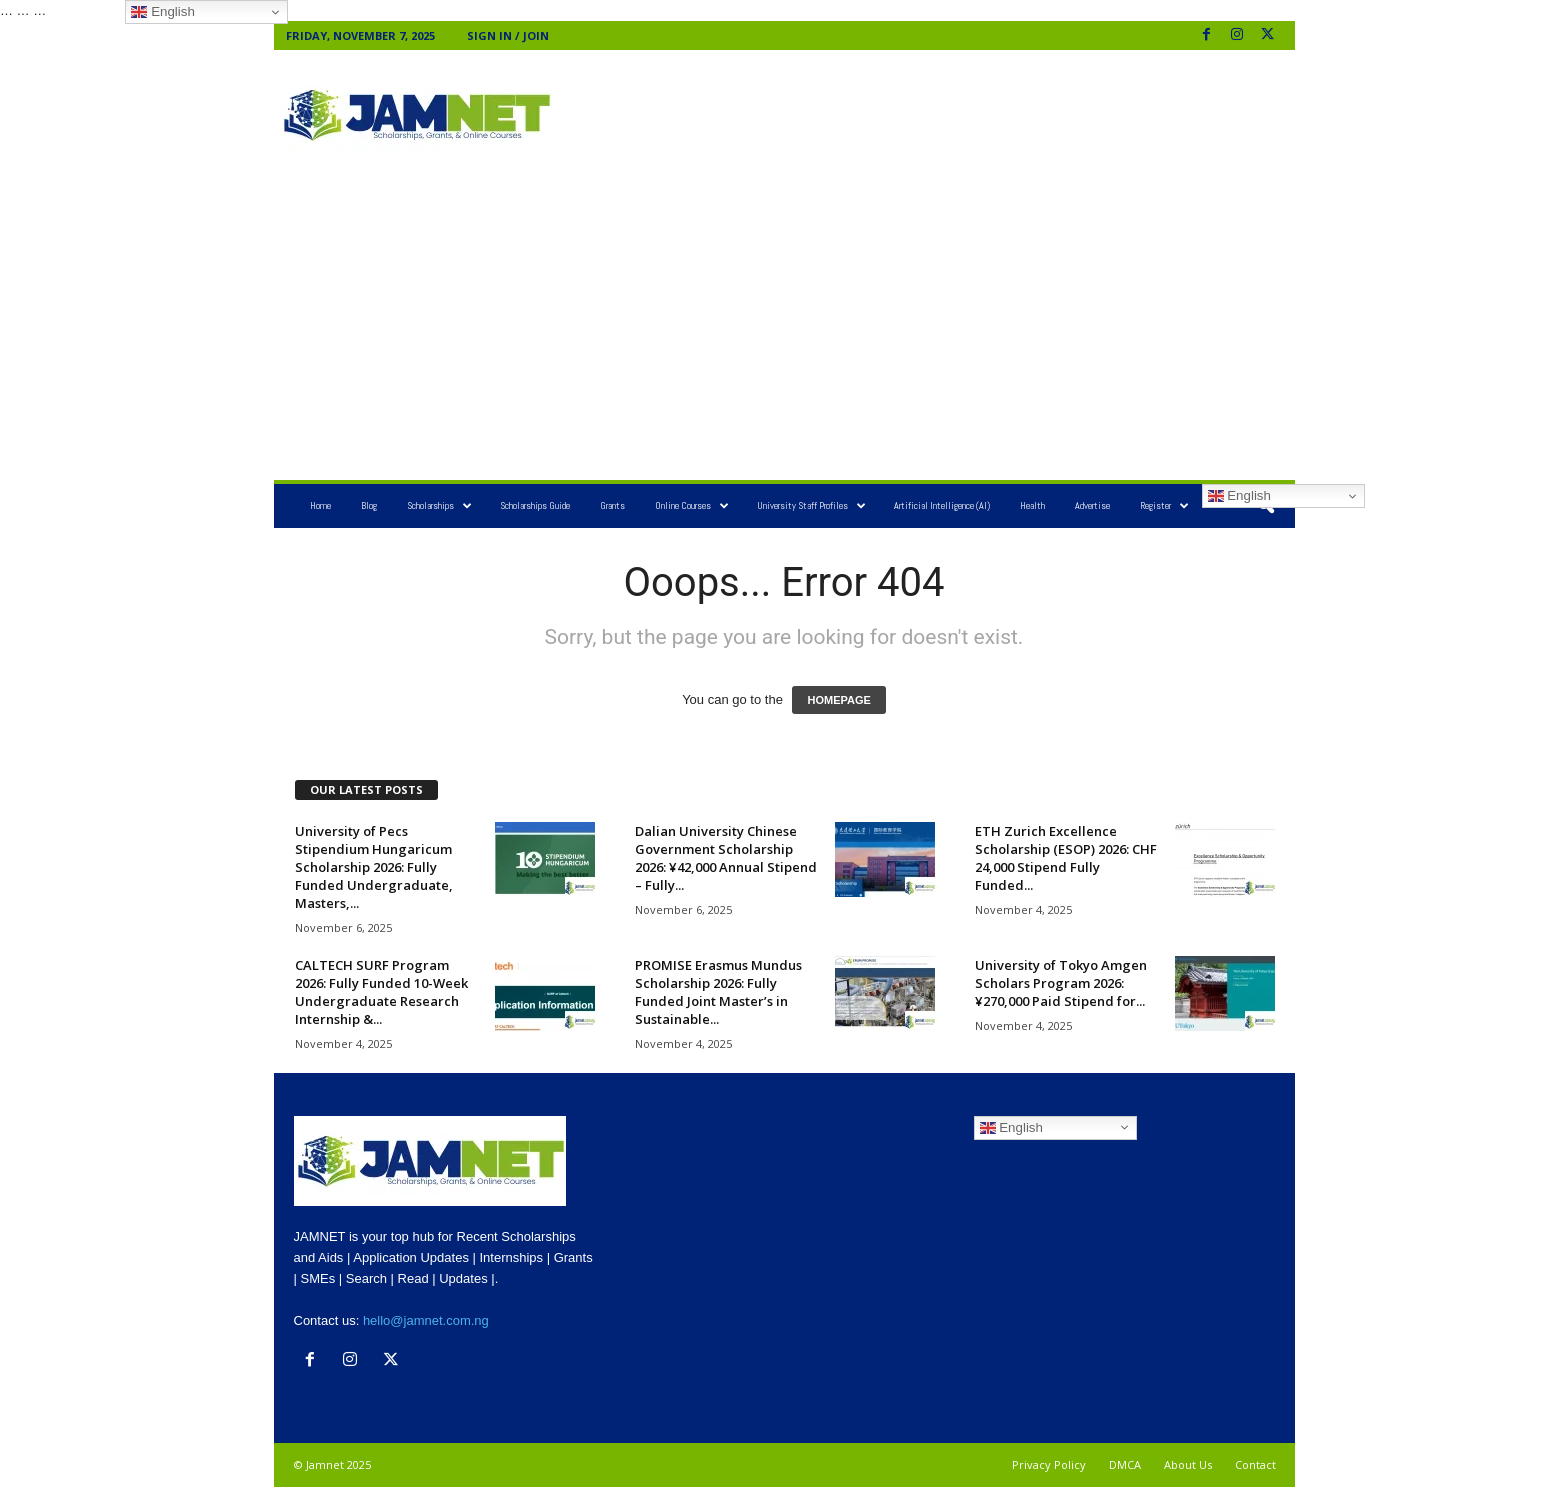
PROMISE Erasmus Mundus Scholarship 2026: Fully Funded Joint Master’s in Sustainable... (718, 992)
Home (320, 505)
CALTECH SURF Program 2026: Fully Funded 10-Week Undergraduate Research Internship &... (381, 992)
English (1239, 496)
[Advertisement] (925, 115)
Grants (612, 505)
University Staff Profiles (811, 506)
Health (1032, 505)
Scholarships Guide (535, 505)
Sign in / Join (508, 35)
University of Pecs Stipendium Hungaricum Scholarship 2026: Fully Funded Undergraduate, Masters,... (374, 867)
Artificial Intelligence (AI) (942, 505)
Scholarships (439, 506)
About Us (1188, 1464)
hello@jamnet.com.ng (426, 1320)
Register (1164, 506)
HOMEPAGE (838, 700)
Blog (369, 505)
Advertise (1092, 505)
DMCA (1125, 1464)
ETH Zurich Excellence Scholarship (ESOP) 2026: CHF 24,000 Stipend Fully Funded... (1066, 858)
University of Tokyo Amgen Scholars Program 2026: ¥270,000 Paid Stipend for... (1061, 983)
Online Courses (692, 506)
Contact (1255, 1464)
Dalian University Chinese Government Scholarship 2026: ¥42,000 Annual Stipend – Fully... (726, 858)
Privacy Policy (1049, 1464)
